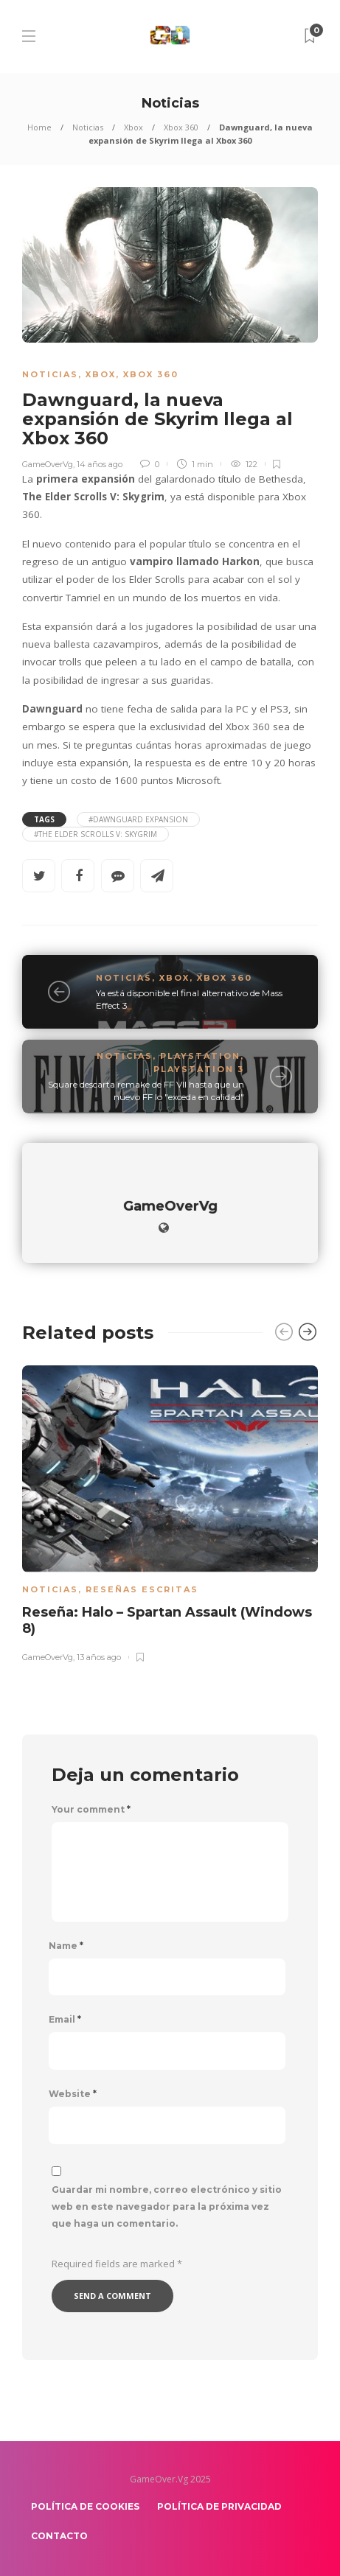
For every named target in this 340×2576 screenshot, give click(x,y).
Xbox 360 (181, 127)
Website (73, 2094)
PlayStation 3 (198, 1069)
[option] (170, 1510)
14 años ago (99, 464)
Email (65, 2020)
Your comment (91, 1810)
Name (66, 1946)
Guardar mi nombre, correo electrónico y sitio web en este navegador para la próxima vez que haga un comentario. (167, 2206)
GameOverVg (47, 464)
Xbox (133, 127)
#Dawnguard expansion (138, 819)
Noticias (87, 127)
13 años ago (99, 1656)
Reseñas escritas (142, 1589)
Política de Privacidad (219, 2506)
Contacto (59, 2535)
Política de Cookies (85, 2506)
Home (39, 127)
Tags (44, 819)
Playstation (200, 1056)
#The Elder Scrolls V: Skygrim (95, 834)
